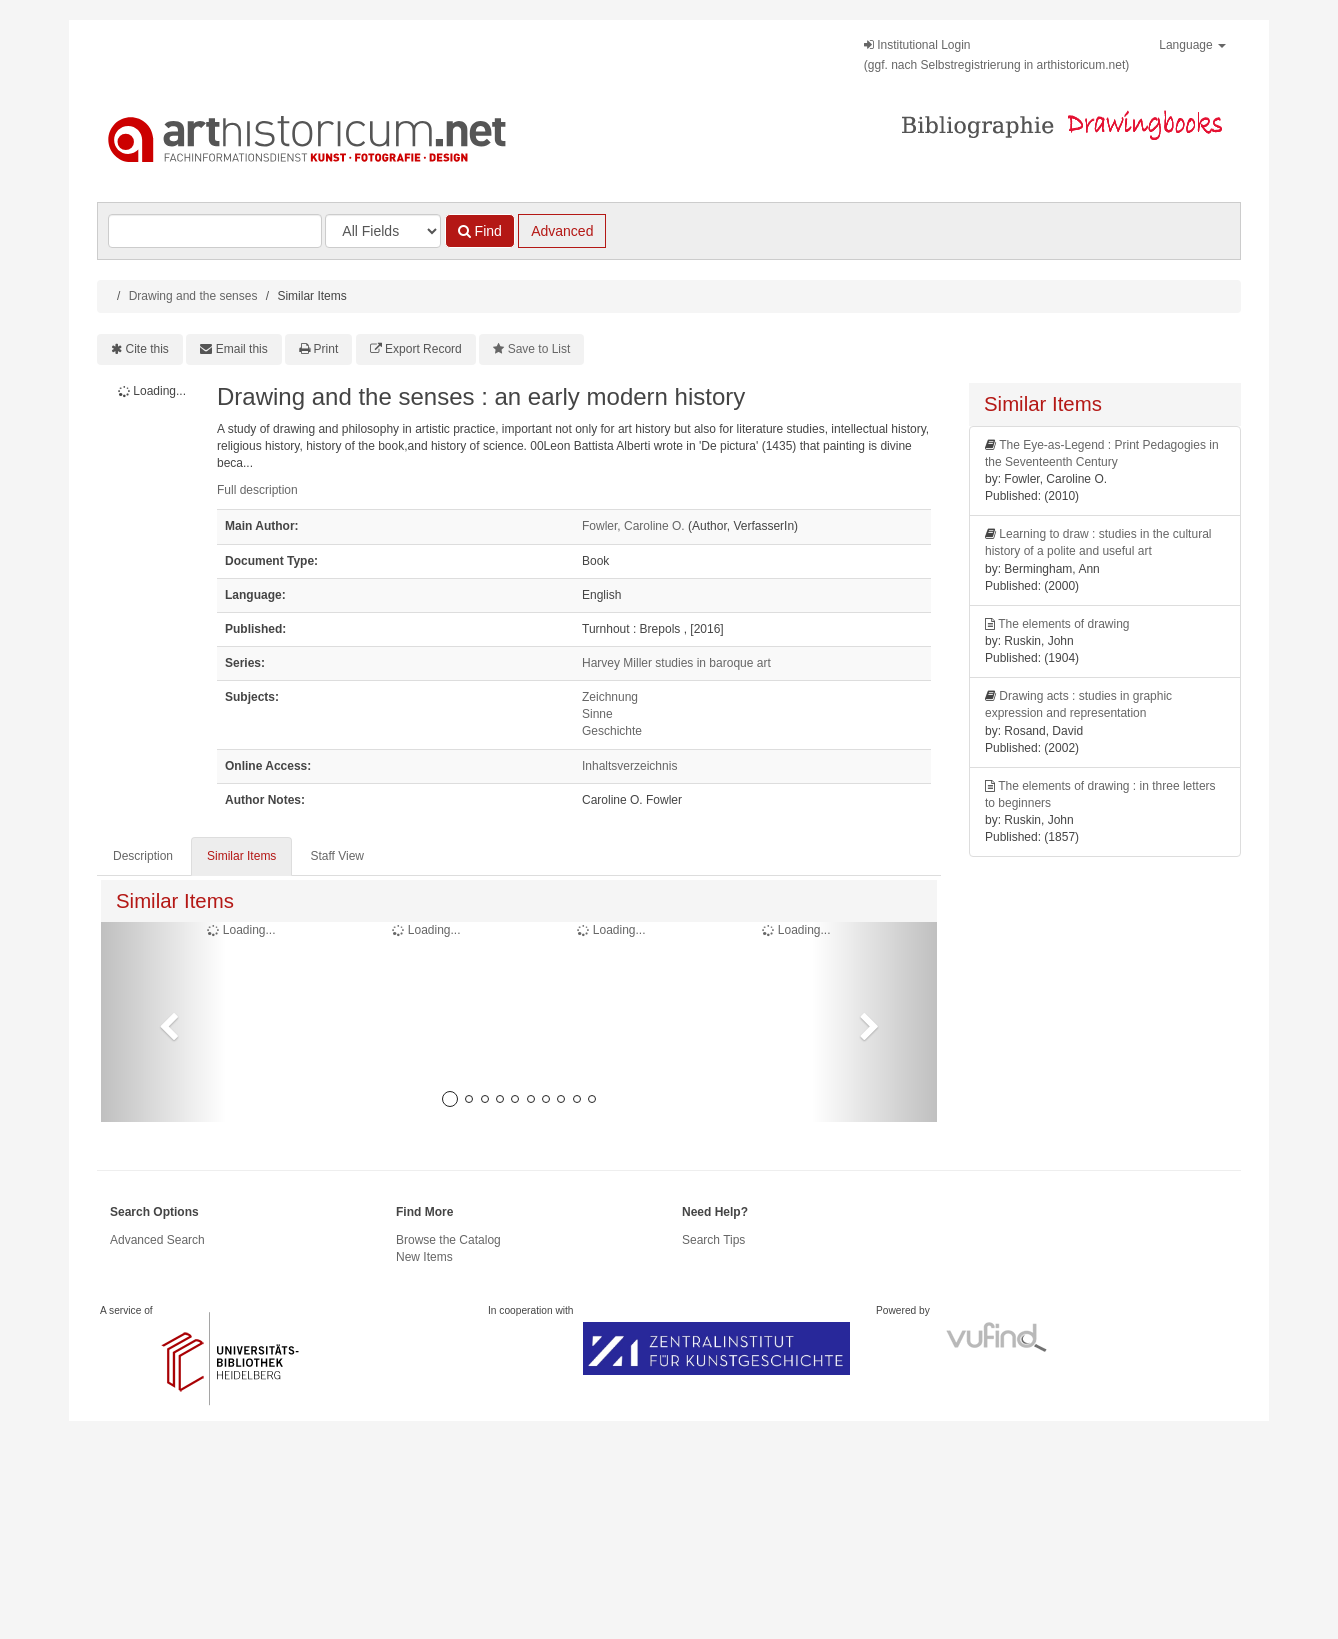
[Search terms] (215, 231)
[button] (163, 1022)
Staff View (337, 856)
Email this (242, 349)
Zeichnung (610, 697)
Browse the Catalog (448, 1240)
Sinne (597, 714)
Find (480, 231)
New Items (424, 1257)
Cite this (147, 349)
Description (143, 856)
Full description (257, 490)
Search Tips (713, 1240)
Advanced (562, 231)
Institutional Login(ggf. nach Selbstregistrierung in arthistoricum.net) (996, 55)
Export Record (423, 349)
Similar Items (241, 856)
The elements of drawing (1063, 624)
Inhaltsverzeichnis (629, 766)
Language (1192, 45)
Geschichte (612, 731)
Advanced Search (157, 1240)
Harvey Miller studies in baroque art (676, 663)
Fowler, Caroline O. (633, 526)
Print (326, 349)
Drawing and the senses (193, 296)
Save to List (539, 349)
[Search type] (383, 231)
